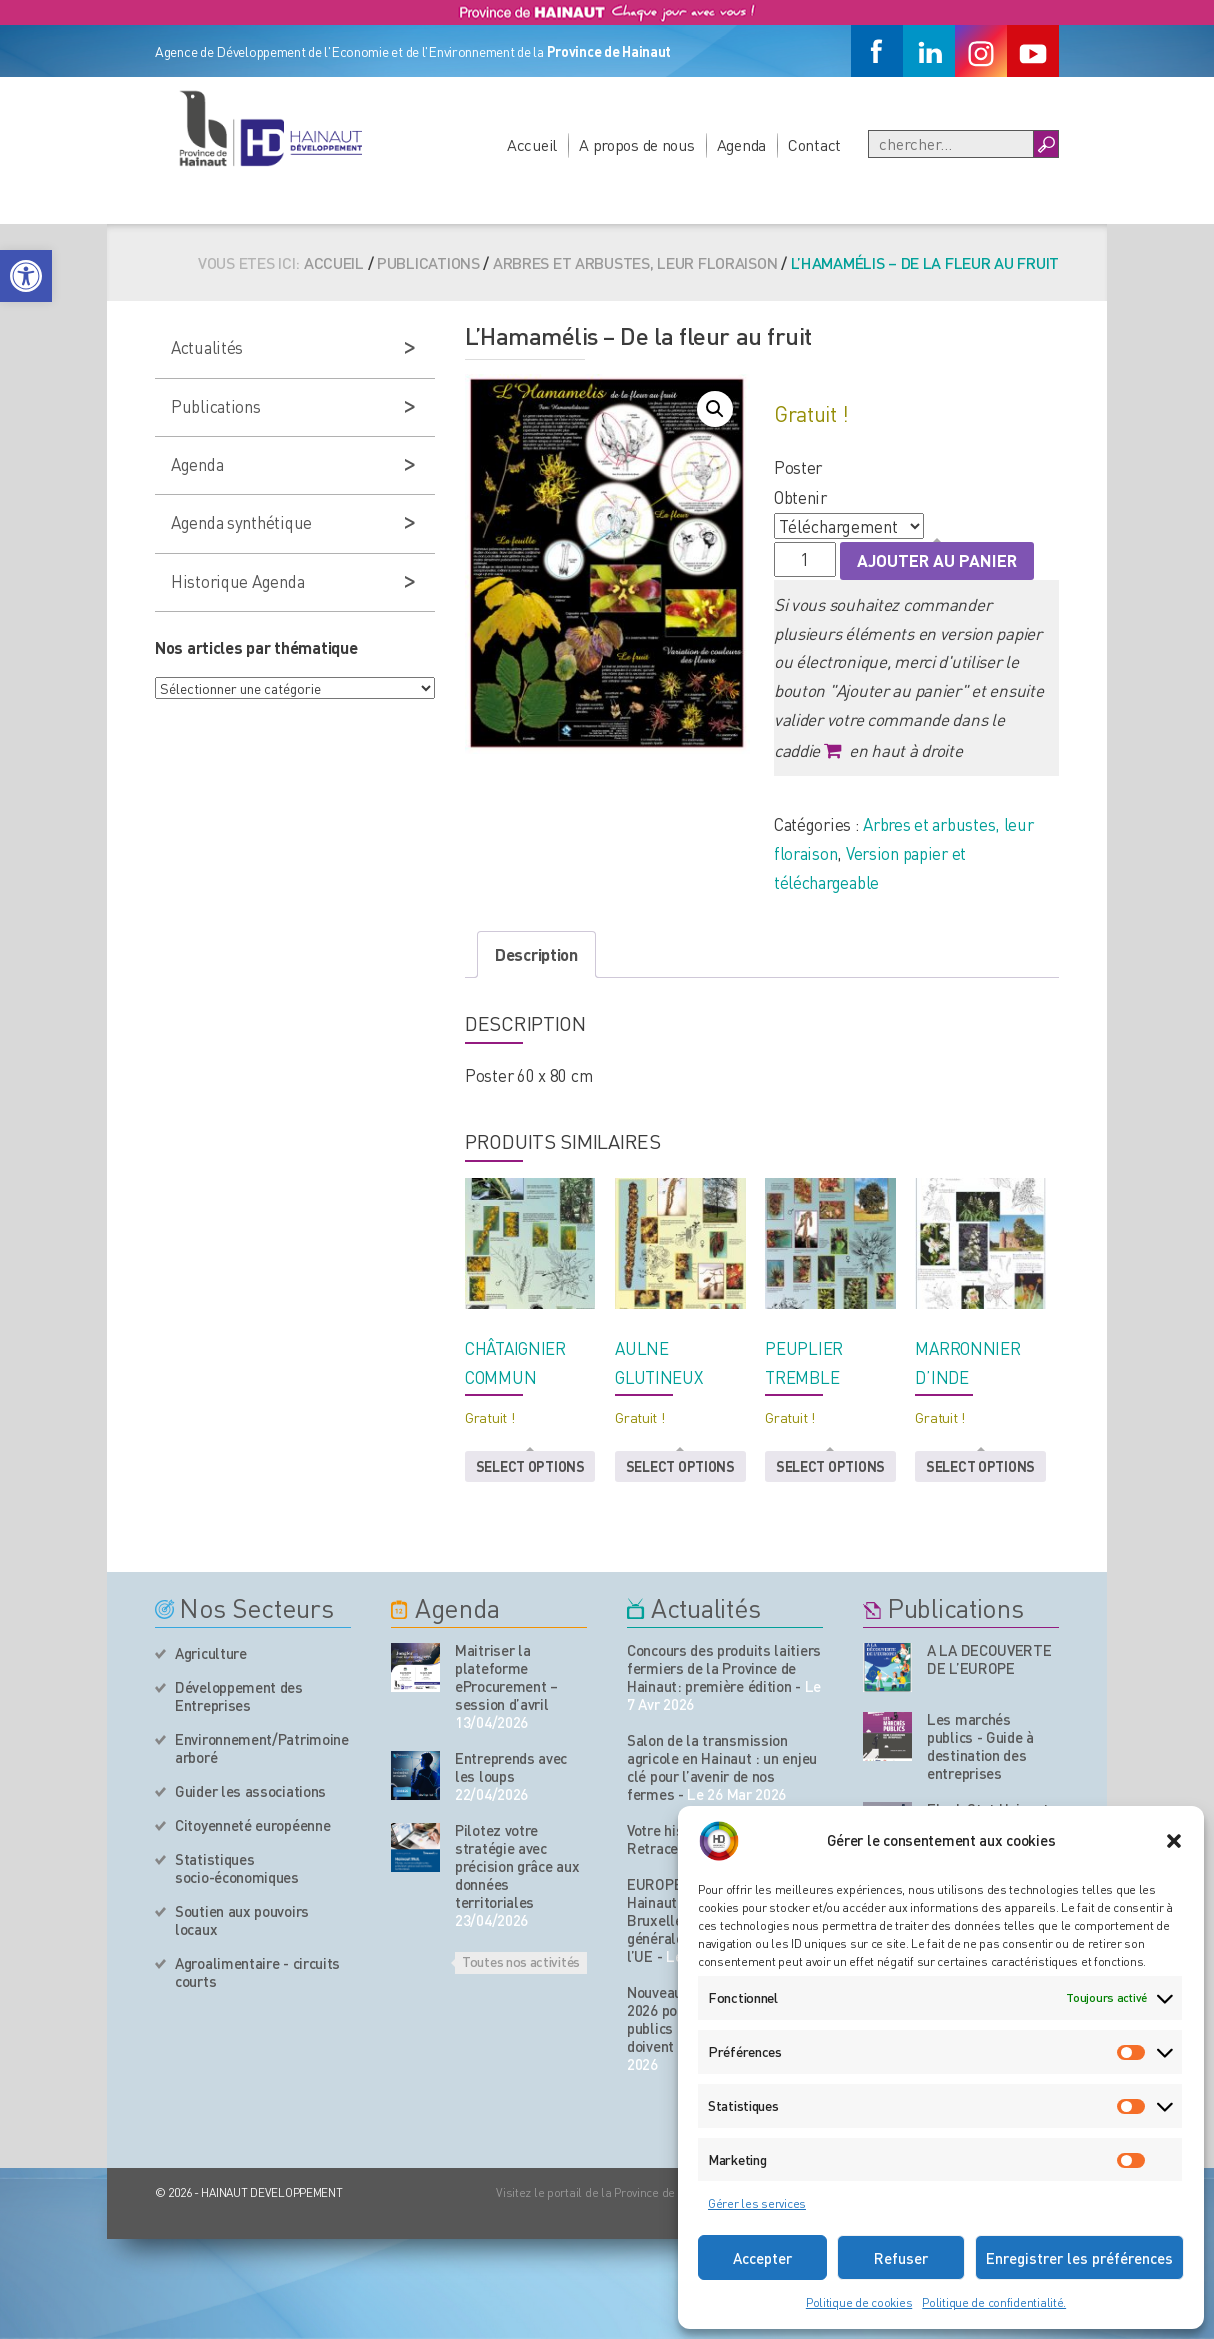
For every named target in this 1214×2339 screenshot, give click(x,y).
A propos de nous (637, 144)
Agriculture (211, 1653)
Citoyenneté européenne (252, 1825)
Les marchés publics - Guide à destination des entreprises (980, 1746)
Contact (814, 144)
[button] (26, 276)
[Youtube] (1033, 51)
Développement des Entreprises (239, 1696)
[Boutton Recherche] (1045, 144)
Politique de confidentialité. (994, 2302)
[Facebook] (877, 51)
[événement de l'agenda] (415, 1667)
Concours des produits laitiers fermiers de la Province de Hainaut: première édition (724, 1668)
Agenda (741, 144)
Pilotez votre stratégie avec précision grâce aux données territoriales (517, 1866)
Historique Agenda (237, 581)
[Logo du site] (270, 128)
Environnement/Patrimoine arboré (262, 1748)
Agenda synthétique (241, 522)
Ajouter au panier (937, 560)
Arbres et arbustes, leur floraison (635, 262)
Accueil (532, 144)
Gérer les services (757, 2203)
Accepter (762, 2258)
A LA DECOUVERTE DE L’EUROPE (989, 1659)
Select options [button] (530, 1466)
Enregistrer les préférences (1079, 2258)
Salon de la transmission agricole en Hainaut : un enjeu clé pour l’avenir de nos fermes (722, 1767)
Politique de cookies (859, 2302)
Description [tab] (536, 954)
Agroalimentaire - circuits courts (257, 1972)
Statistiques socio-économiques (237, 1868)
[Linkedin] (929, 51)
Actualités (207, 347)
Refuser (901, 2258)
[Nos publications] (887, 1667)
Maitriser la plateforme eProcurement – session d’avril (506, 1677)
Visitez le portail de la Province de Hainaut (607, 2192)
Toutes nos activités (521, 1961)
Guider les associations (250, 1791)
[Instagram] (981, 51)
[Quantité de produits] (805, 559)
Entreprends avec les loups (511, 1767)
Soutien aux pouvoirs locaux (242, 1920)
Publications (428, 262)
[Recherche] (951, 144)
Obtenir (800, 497)
